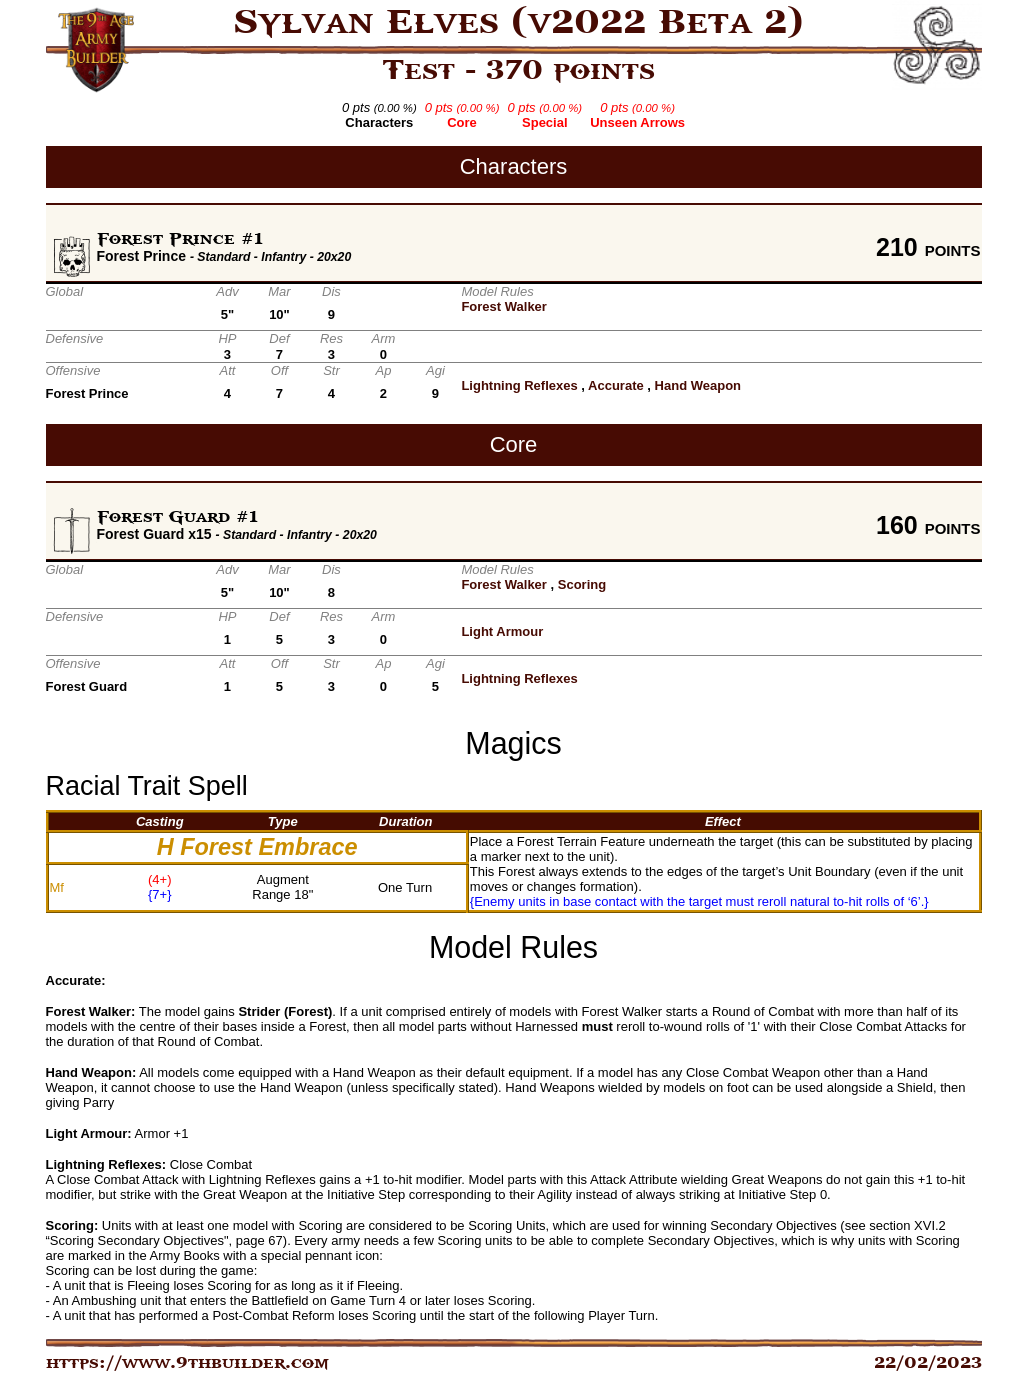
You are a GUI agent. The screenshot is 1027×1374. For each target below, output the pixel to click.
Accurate (616, 385)
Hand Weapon (698, 385)
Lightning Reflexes (519, 385)
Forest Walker (504, 306)
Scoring (582, 584)
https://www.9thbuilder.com (187, 1363)
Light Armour (502, 631)
